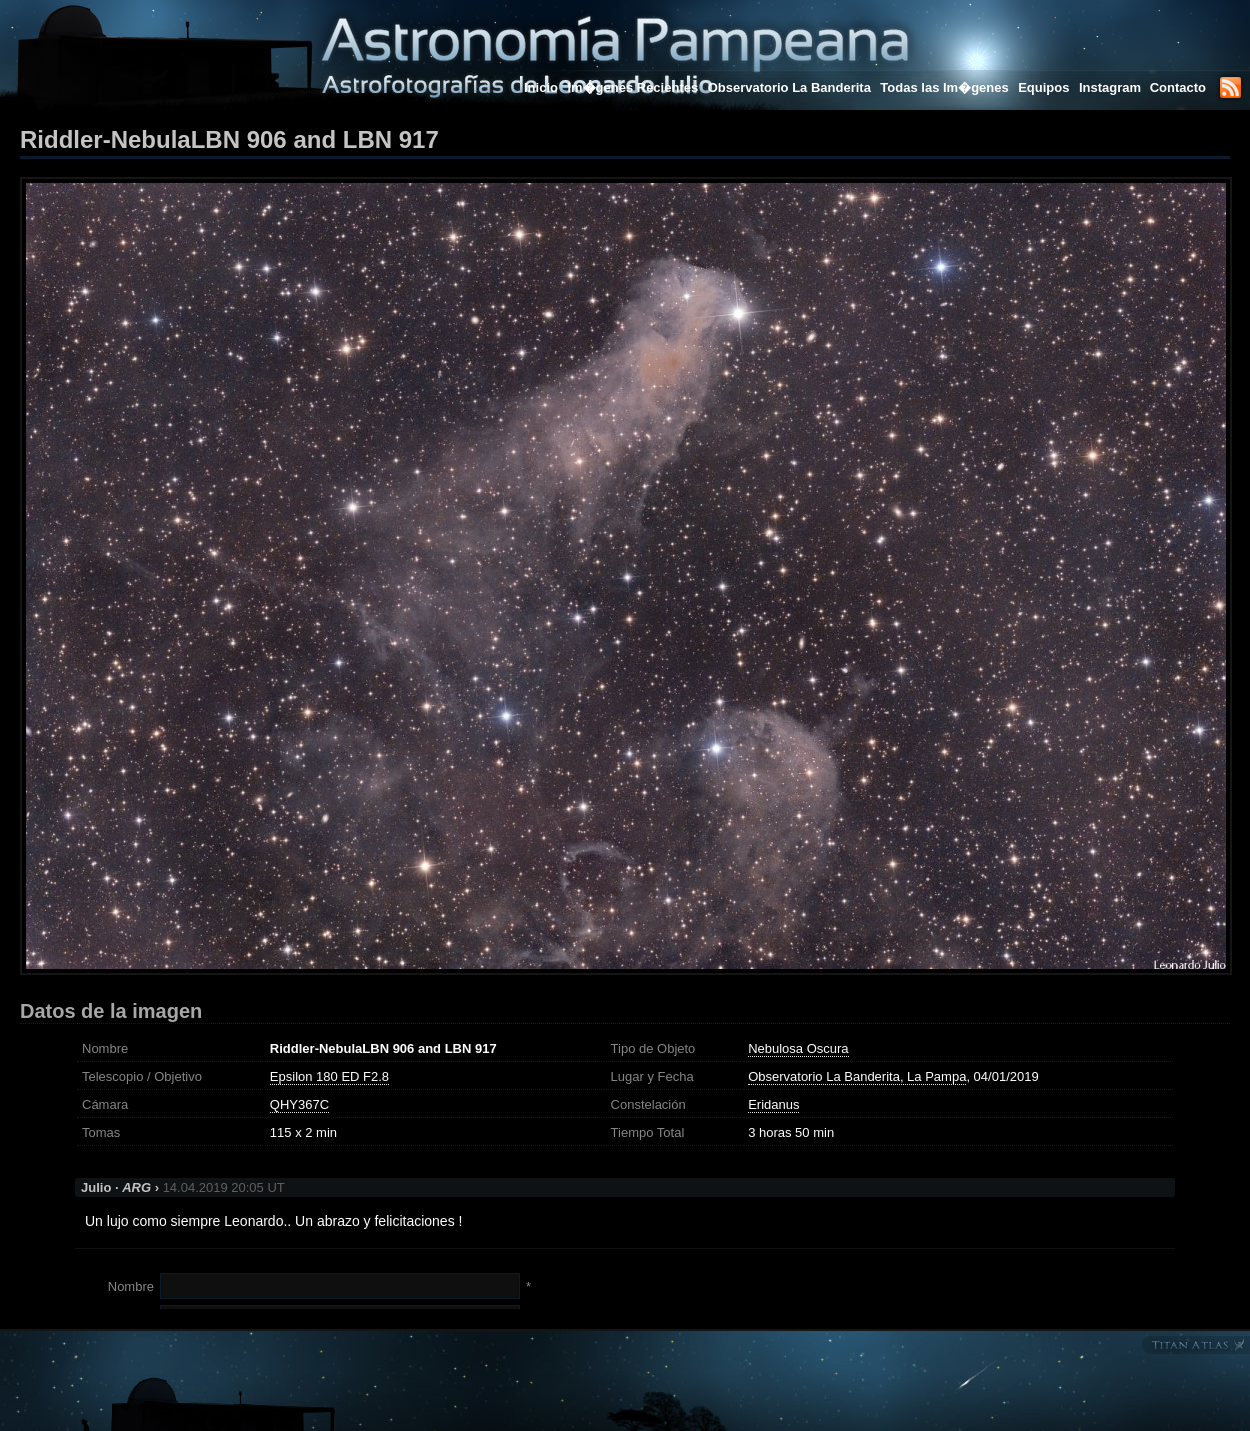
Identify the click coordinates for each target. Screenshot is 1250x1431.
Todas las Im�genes (944, 87)
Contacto (1178, 87)
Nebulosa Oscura (798, 1048)
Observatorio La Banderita (789, 87)
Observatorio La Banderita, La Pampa (857, 1076)
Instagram (1112, 87)
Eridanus (773, 1104)
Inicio (541, 87)
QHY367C (299, 1104)
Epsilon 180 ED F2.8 (329, 1076)
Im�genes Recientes (632, 87)
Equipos (1043, 87)
